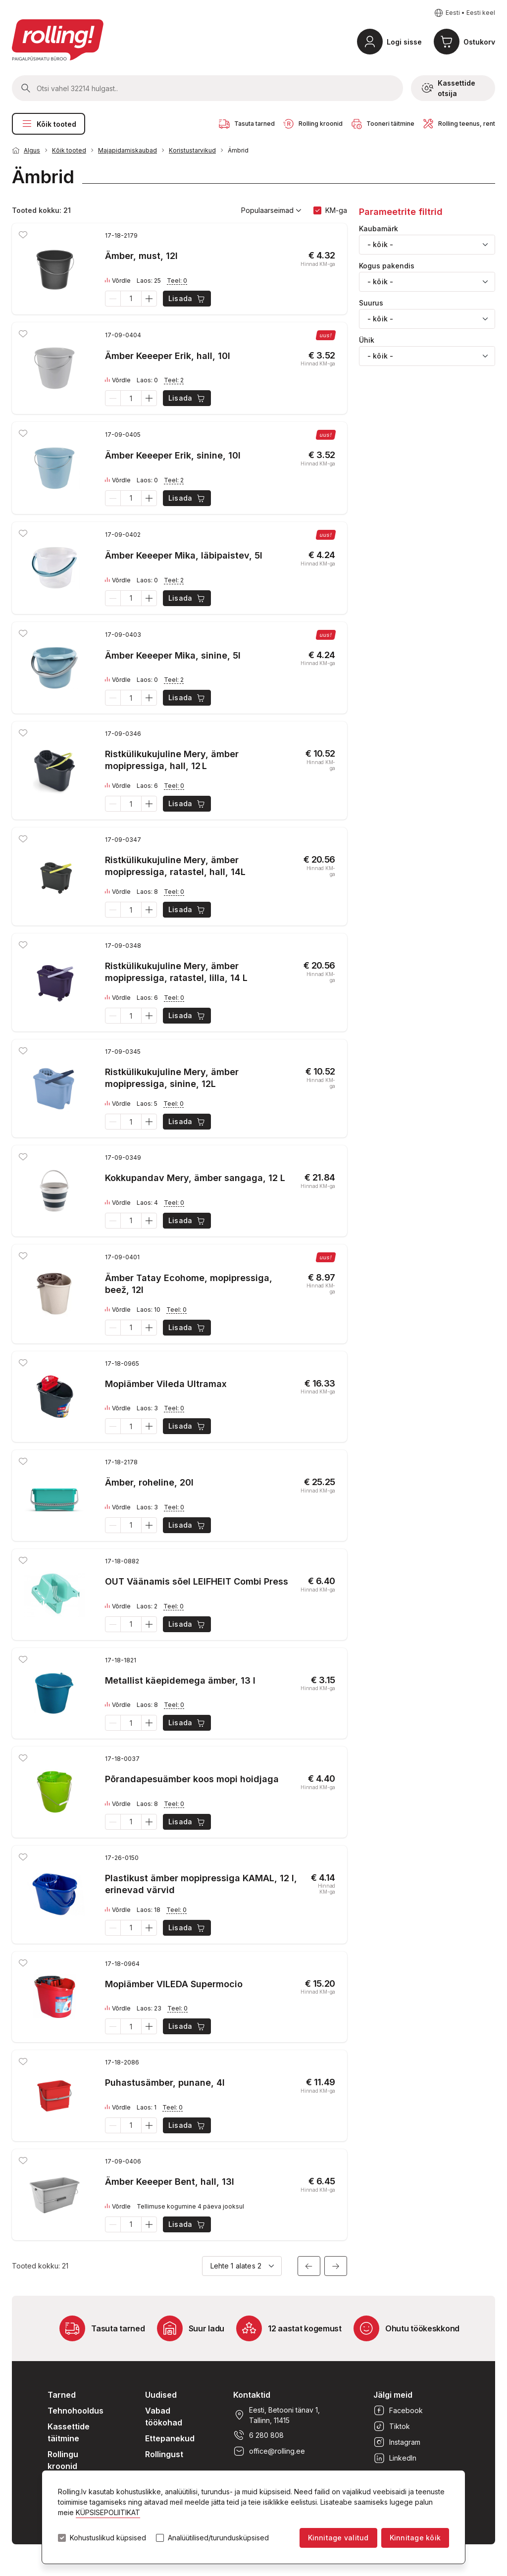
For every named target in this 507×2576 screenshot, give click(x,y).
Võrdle (118, 281)
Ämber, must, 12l (141, 256)
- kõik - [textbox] (380, 244)
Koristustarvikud (192, 150)
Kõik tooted (48, 124)
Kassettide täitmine (69, 2432)
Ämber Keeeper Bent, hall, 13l (169, 2181)
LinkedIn (394, 2458)
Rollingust (164, 2454)
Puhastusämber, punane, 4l (165, 2082)
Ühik (366, 340)
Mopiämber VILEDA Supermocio (174, 1984)
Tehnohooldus (75, 2411)
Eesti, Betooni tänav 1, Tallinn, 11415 (276, 2415)
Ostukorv (479, 42)
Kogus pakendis (386, 266)
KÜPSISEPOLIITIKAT (108, 2512)
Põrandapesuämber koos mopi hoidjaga (192, 1779)
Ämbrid (238, 150)
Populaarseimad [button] (271, 210)
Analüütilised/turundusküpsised (218, 2538)
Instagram (396, 2442)
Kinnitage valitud (338, 2537)
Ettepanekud (170, 2438)
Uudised (161, 2395)
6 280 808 (258, 2435)
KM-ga (336, 210)
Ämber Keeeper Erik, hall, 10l (167, 356)
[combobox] (427, 245)
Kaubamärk (378, 229)
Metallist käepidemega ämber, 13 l (180, 1680)
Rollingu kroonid (63, 2460)
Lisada (187, 299)
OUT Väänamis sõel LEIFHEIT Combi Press (196, 1581)
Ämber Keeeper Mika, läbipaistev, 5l (183, 555)
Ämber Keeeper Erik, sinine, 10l (173, 455)
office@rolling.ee (269, 2451)
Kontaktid (251, 2395)
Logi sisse (404, 42)
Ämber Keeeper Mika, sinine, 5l (173, 655)
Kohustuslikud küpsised (108, 2538)
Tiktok (391, 2426)
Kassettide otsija (448, 88)
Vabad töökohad (163, 2416)
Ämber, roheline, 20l (149, 1482)
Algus (32, 150)
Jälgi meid (392, 2395)
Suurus (371, 303)
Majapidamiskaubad (127, 150)
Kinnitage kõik (415, 2537)
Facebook (398, 2411)
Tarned (62, 2395)
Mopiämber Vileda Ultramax (166, 1384)
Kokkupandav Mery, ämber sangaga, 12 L (195, 1178)
